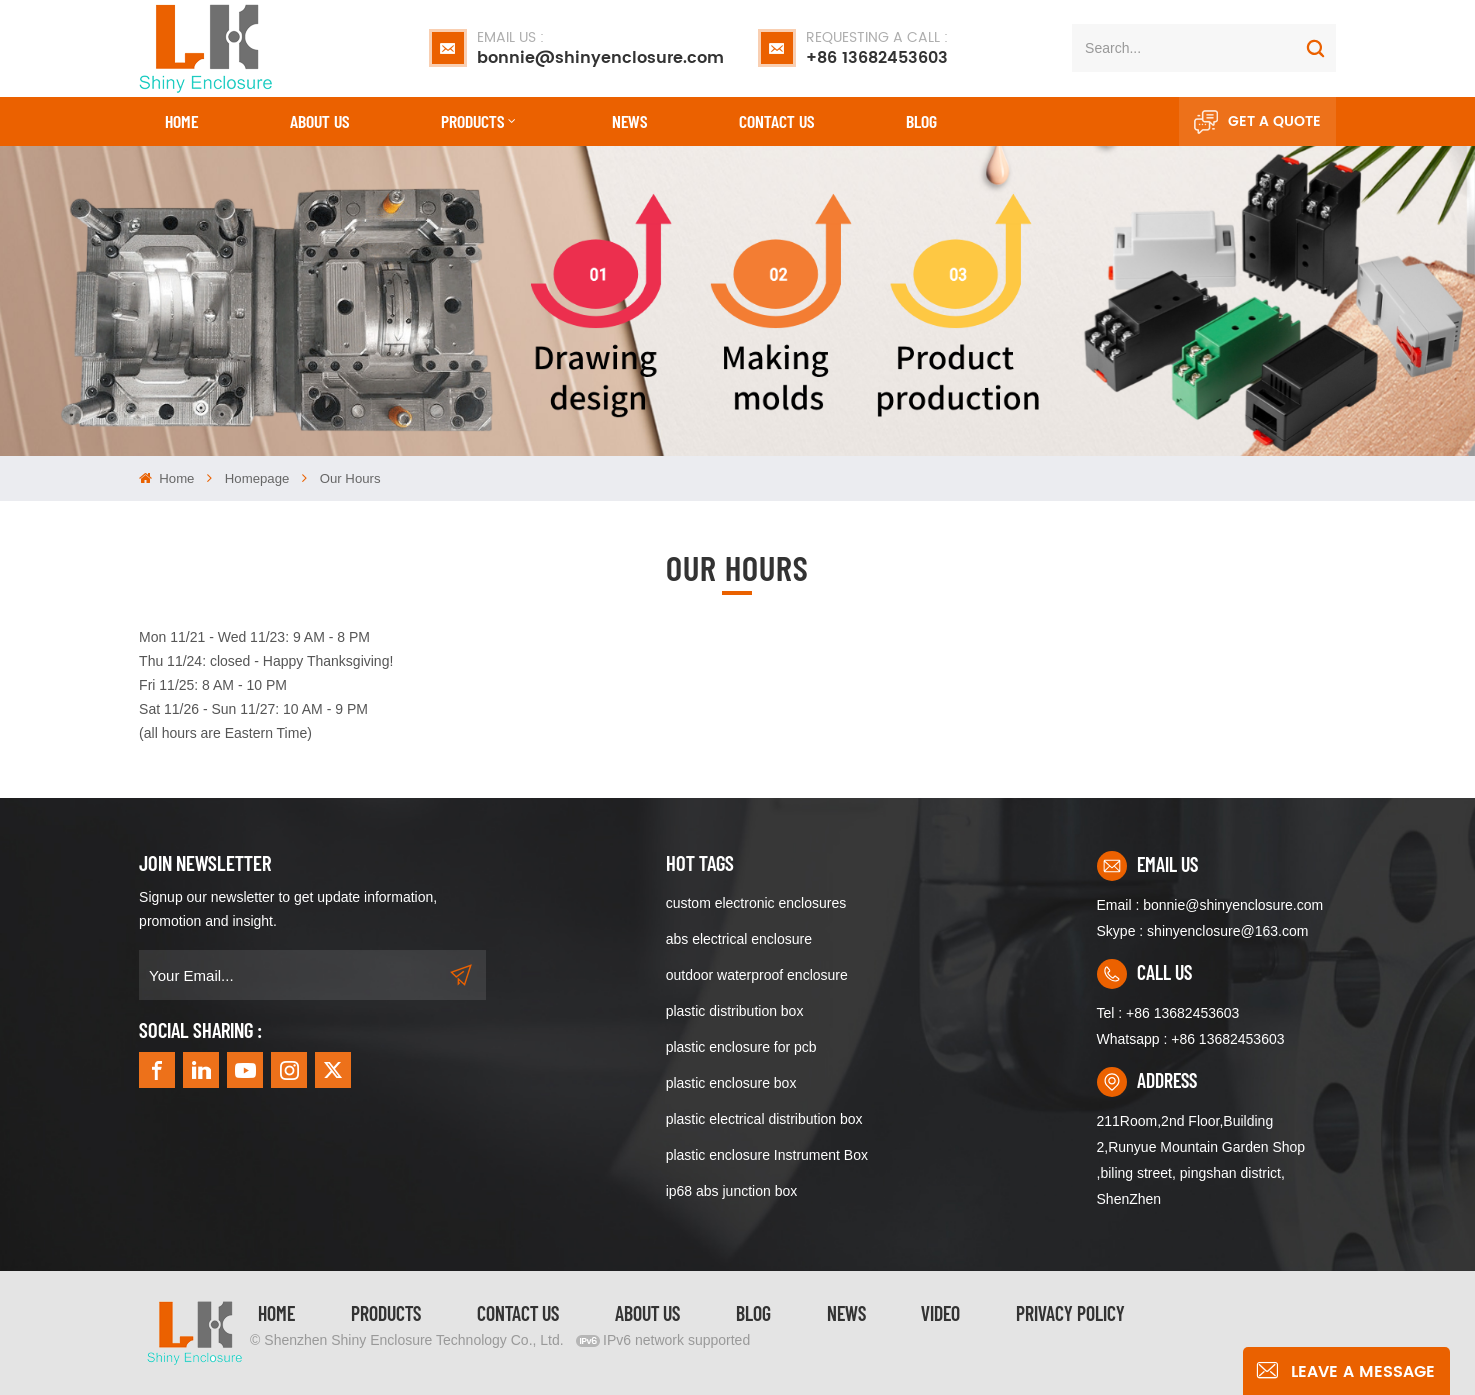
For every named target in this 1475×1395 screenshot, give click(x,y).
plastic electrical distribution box (764, 1119)
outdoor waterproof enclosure (757, 975)
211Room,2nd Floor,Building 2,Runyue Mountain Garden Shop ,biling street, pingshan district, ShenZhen (1201, 1160)
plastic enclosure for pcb (741, 1047)
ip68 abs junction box (732, 1191)
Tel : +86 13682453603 (1168, 1013)
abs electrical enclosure (739, 939)
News (629, 121)
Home (181, 121)
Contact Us (518, 1313)
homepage (257, 478)
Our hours (350, 478)
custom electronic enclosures (756, 903)
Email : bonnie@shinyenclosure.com (1210, 905)
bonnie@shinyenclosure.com (600, 48)
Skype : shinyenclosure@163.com (1203, 931)
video (940, 1313)
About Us (319, 121)
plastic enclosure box (731, 1083)
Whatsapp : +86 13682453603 (1191, 1039)
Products (472, 121)
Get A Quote (1257, 122)
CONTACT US (776, 121)
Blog (921, 121)
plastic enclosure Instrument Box (767, 1155)
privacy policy (1070, 1313)
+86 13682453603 (877, 48)
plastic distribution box (735, 1011)
